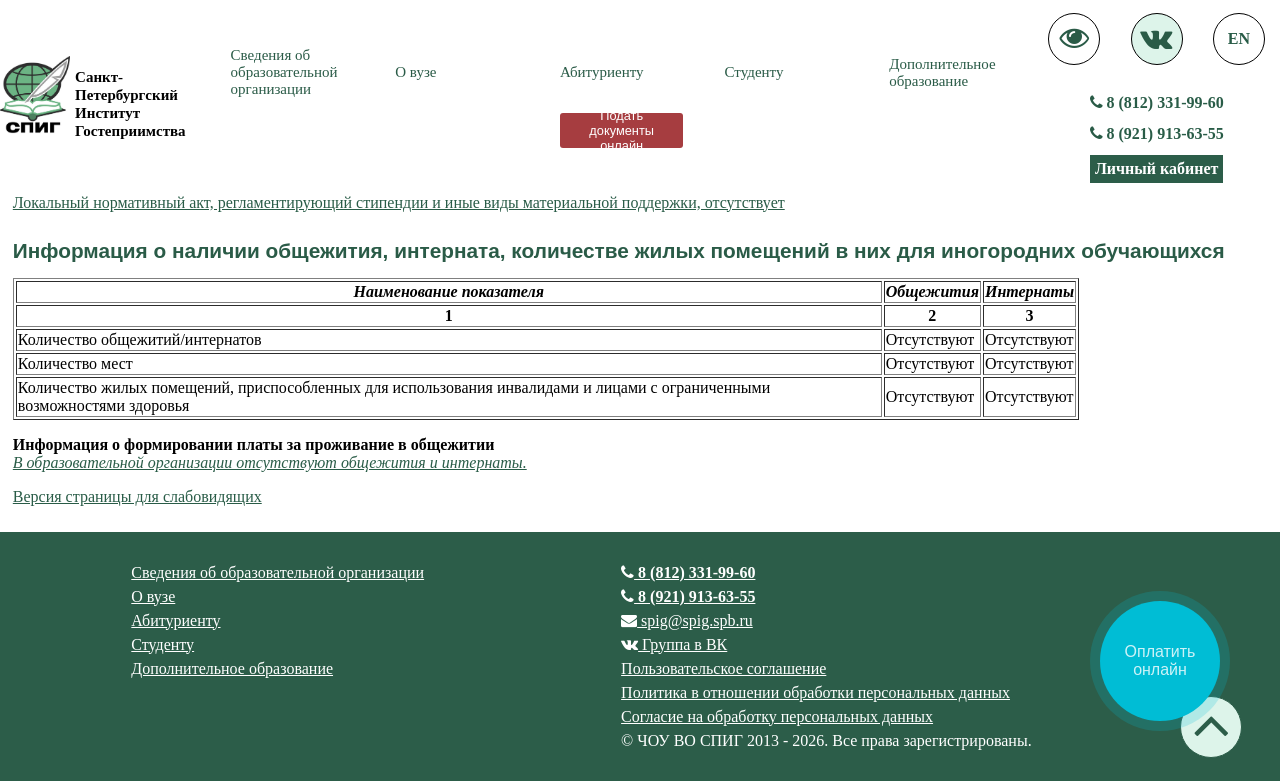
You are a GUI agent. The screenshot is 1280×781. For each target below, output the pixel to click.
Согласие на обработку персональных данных (777, 716)
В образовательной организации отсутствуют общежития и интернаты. (270, 462)
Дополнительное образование (942, 72)
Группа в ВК (674, 644)
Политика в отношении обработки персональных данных (815, 692)
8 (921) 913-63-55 (1157, 133)
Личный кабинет (1156, 168)
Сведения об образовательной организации (284, 72)
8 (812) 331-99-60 (1157, 102)
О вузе (415, 72)
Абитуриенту (602, 72)
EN (1239, 38)
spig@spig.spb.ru (687, 620)
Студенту (754, 72)
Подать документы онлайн (621, 130)
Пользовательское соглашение (723, 668)
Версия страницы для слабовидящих (137, 496)
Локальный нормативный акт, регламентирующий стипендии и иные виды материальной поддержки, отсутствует (399, 202)
